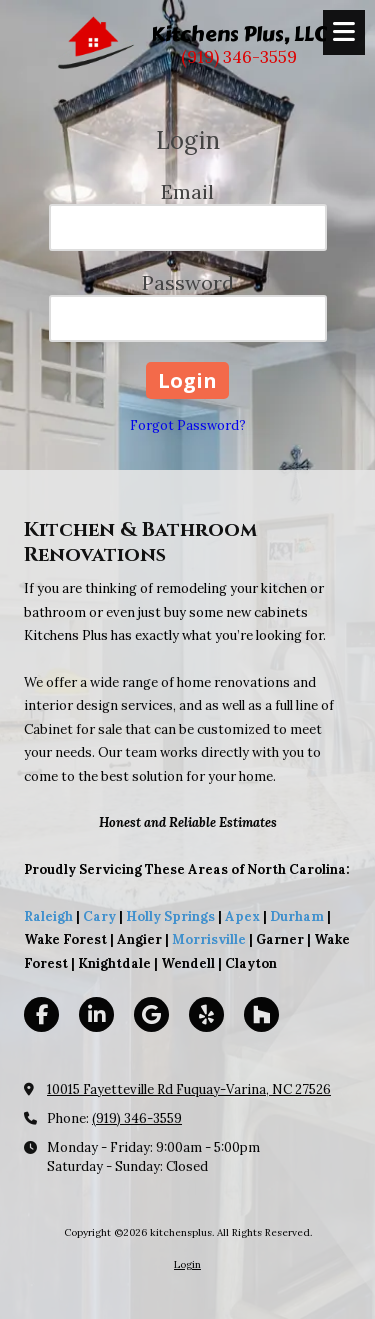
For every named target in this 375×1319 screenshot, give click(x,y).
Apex (241, 916)
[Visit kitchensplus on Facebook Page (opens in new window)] (41, 1014)
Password (188, 282)
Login (187, 1264)
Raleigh (48, 916)
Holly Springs (170, 916)
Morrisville (209, 939)
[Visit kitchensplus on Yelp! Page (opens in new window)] (206, 1014)
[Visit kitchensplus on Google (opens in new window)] (151, 1014)
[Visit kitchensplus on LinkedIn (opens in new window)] (96, 1014)
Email (187, 191)
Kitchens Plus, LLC (239, 34)
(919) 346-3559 (137, 1118)
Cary (99, 916)
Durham (297, 916)
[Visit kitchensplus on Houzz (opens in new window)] (261, 1014)
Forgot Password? (188, 425)
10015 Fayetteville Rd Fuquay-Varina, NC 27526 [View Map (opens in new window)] (189, 1089)
